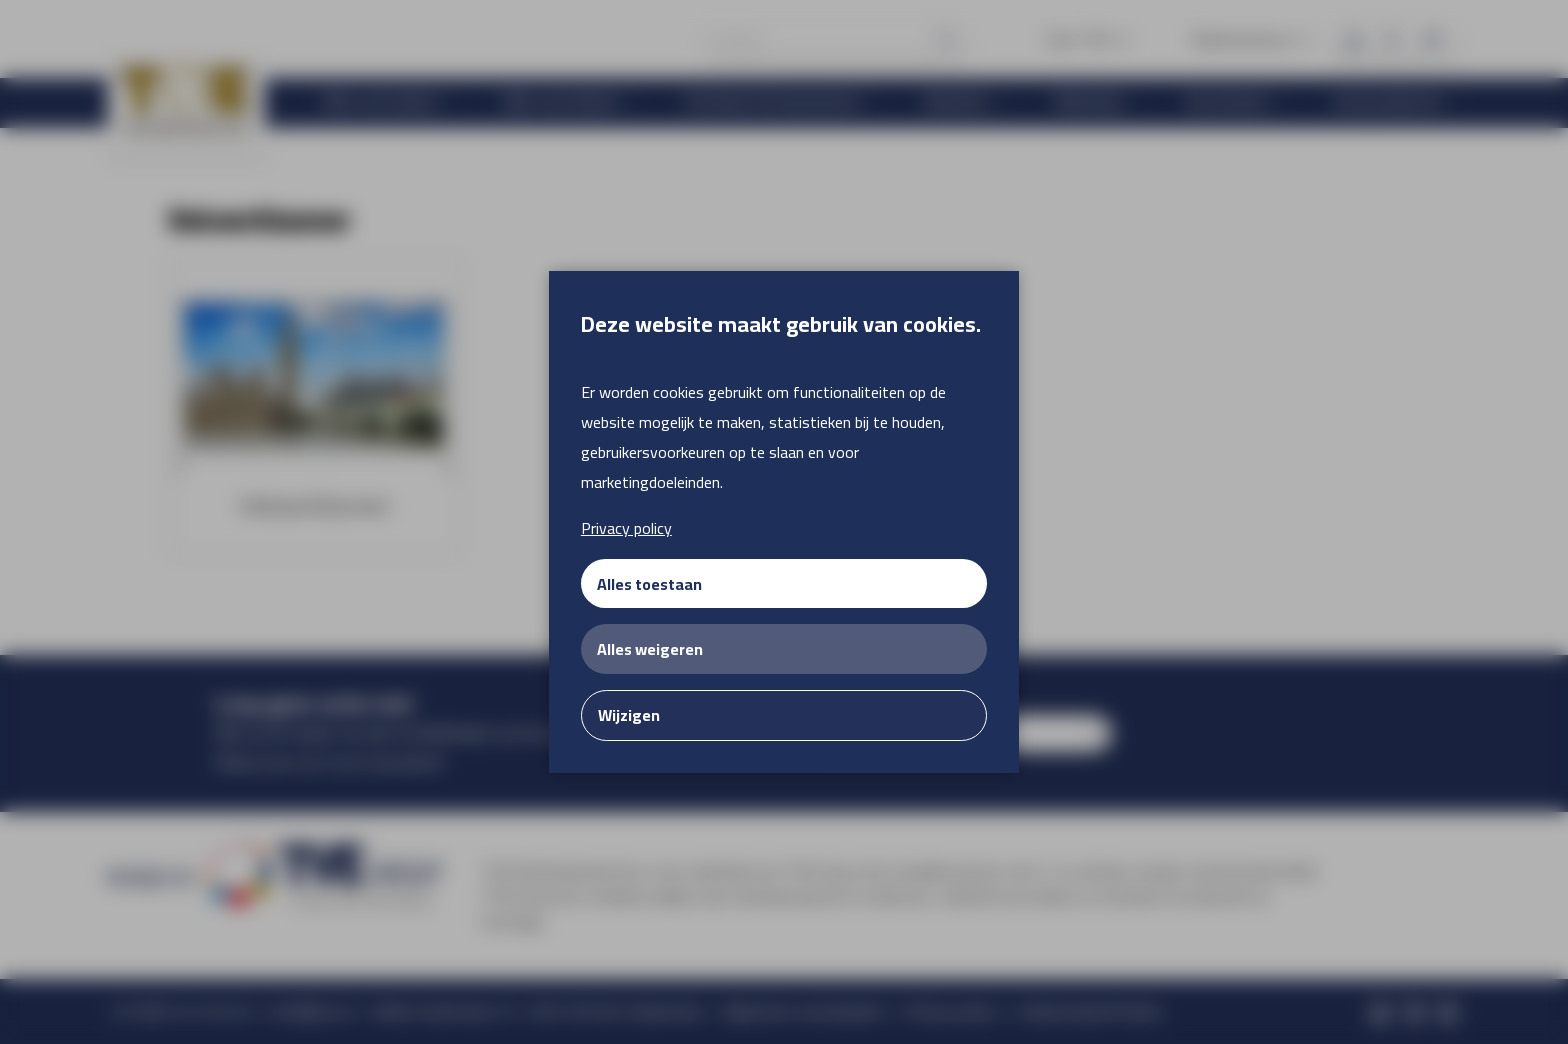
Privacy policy (626, 528)
